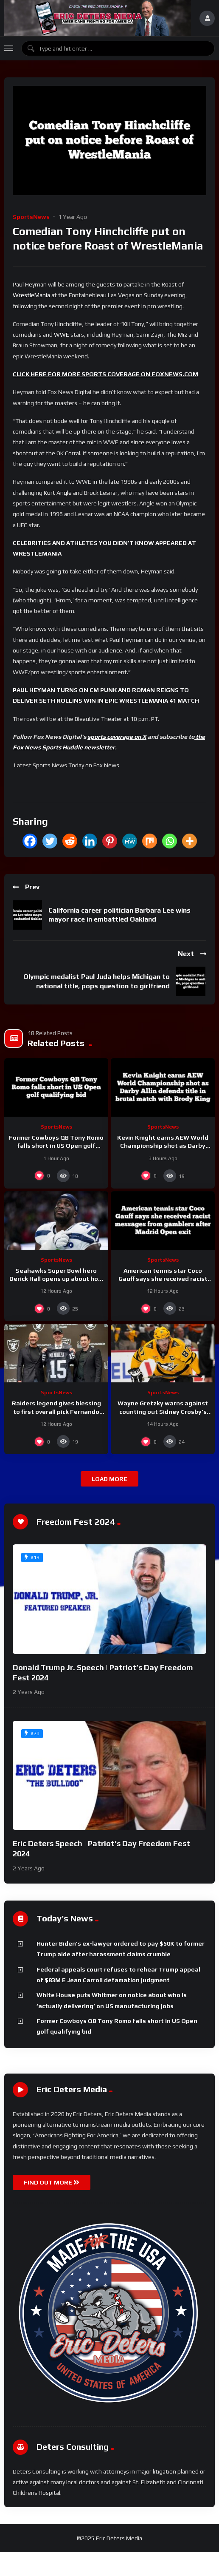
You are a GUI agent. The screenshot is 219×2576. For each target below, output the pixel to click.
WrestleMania (31, 295)
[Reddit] (69, 841)
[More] (189, 841)
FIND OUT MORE (51, 2182)
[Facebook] (29, 841)
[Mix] (149, 841)
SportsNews (31, 216)
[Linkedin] (89, 841)
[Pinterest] (109, 841)
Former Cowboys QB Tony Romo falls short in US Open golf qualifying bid (56, 1145)
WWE (61, 334)
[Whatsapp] (169, 841)
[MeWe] (129, 841)
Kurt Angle (58, 492)
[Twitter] (49, 841)
